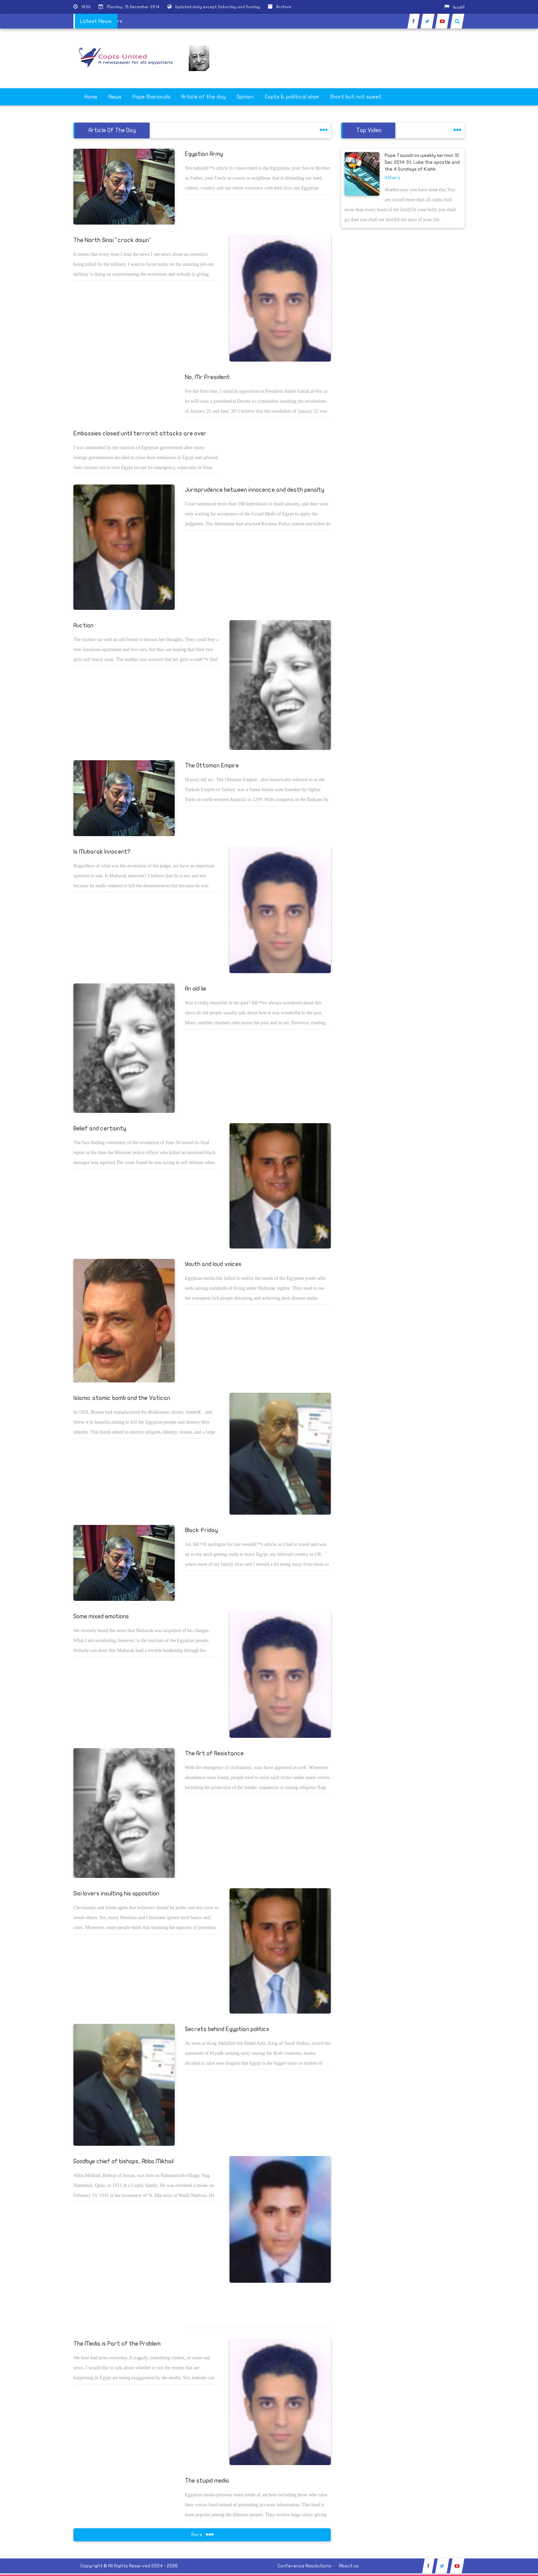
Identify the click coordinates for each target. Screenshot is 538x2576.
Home (90, 97)
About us (349, 2565)
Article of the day (204, 97)
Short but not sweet (356, 97)
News (114, 97)
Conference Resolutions (304, 2565)
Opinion (245, 97)
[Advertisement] (505, 217)
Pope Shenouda (151, 97)
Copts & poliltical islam (292, 97)
